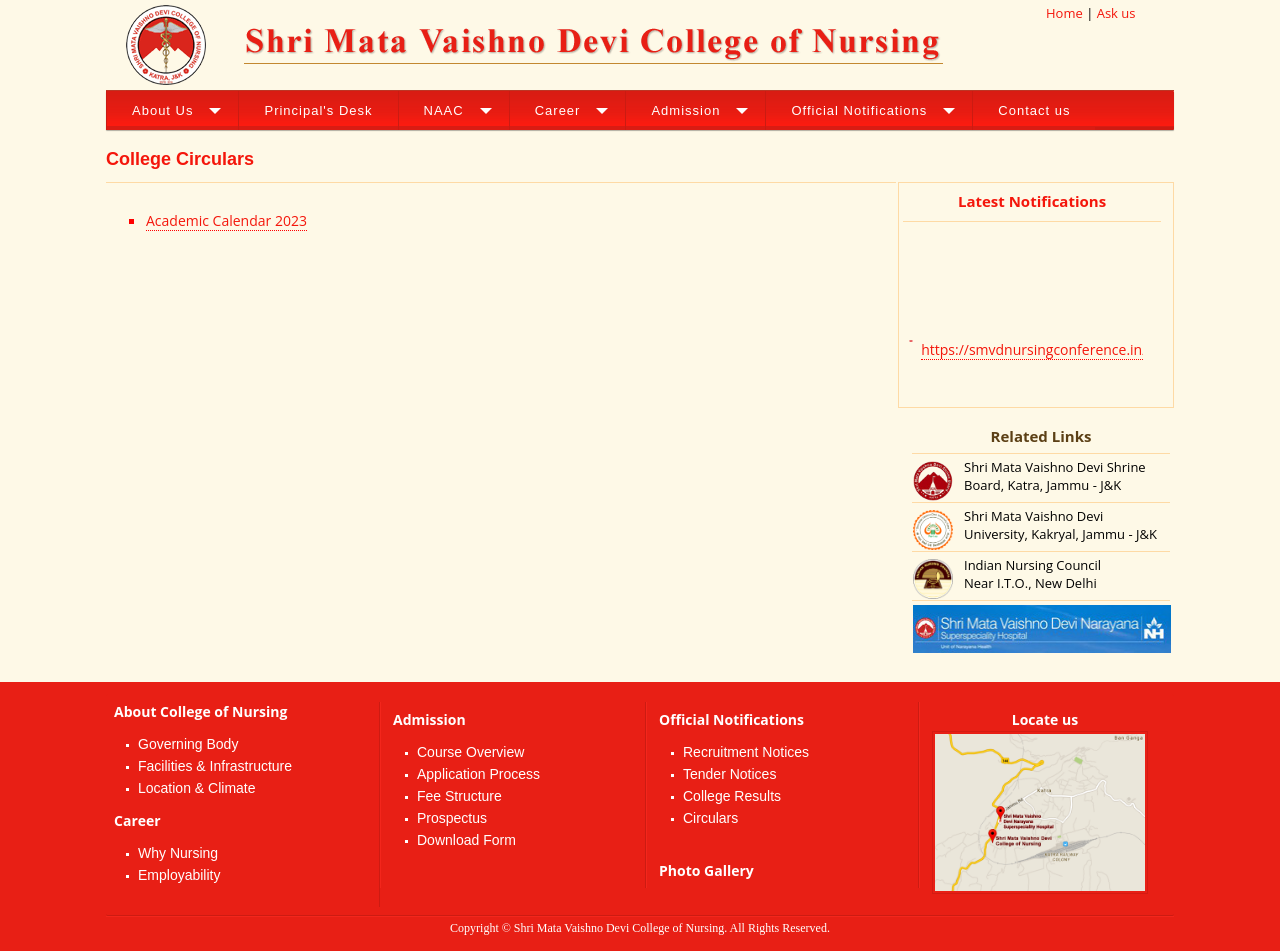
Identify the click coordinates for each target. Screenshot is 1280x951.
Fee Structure (459, 796)
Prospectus (452, 818)
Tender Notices (729, 774)
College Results (732, 796)
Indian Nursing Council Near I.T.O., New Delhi (1032, 574)
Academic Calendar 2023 (226, 220)
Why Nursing (178, 853)
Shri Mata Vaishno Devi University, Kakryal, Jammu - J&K (1060, 525)
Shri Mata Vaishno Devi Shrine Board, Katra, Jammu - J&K (1055, 476)
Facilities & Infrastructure (215, 766)
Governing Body (188, 744)
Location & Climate (197, 788)
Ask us (1116, 13)
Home (1064, 13)
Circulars (710, 818)
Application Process (478, 774)
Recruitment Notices (746, 752)
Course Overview (470, 752)
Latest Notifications (1032, 201)
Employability (179, 875)
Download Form (466, 840)
